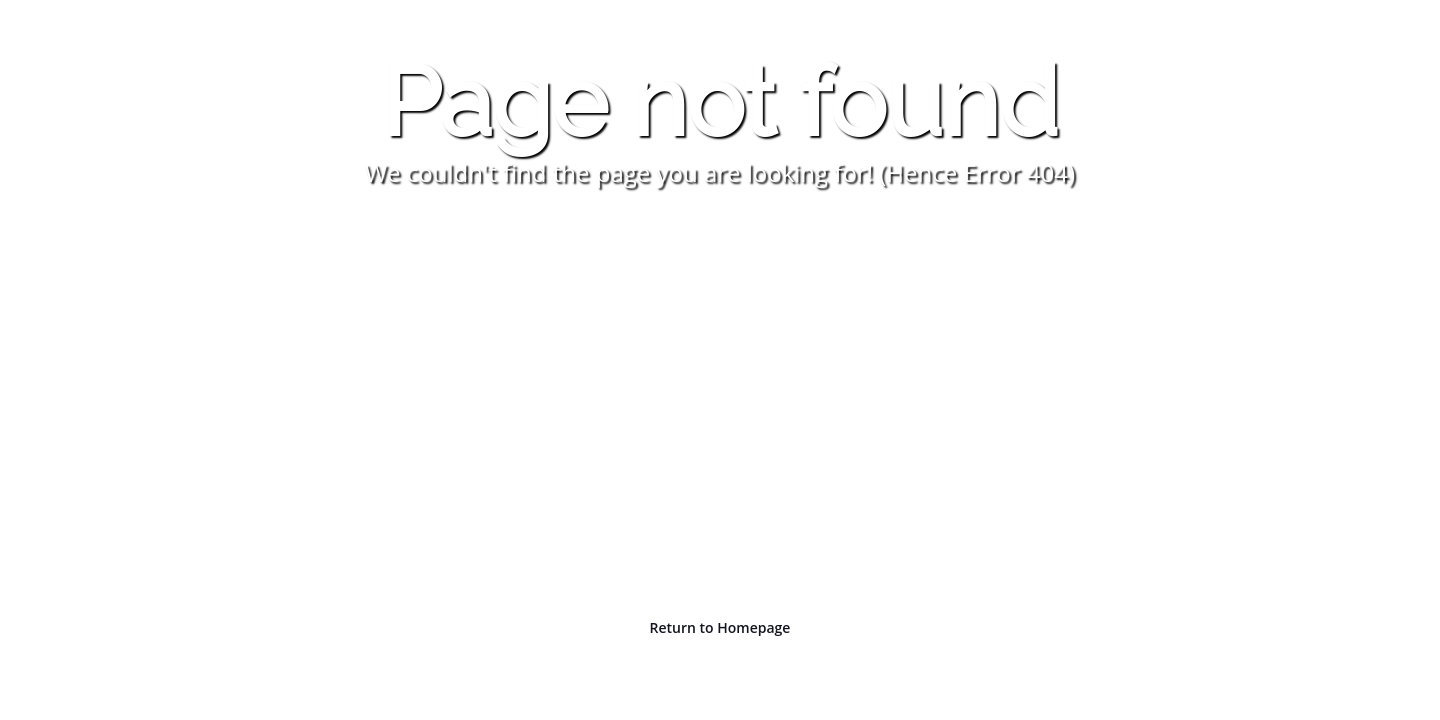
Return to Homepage (720, 627)
